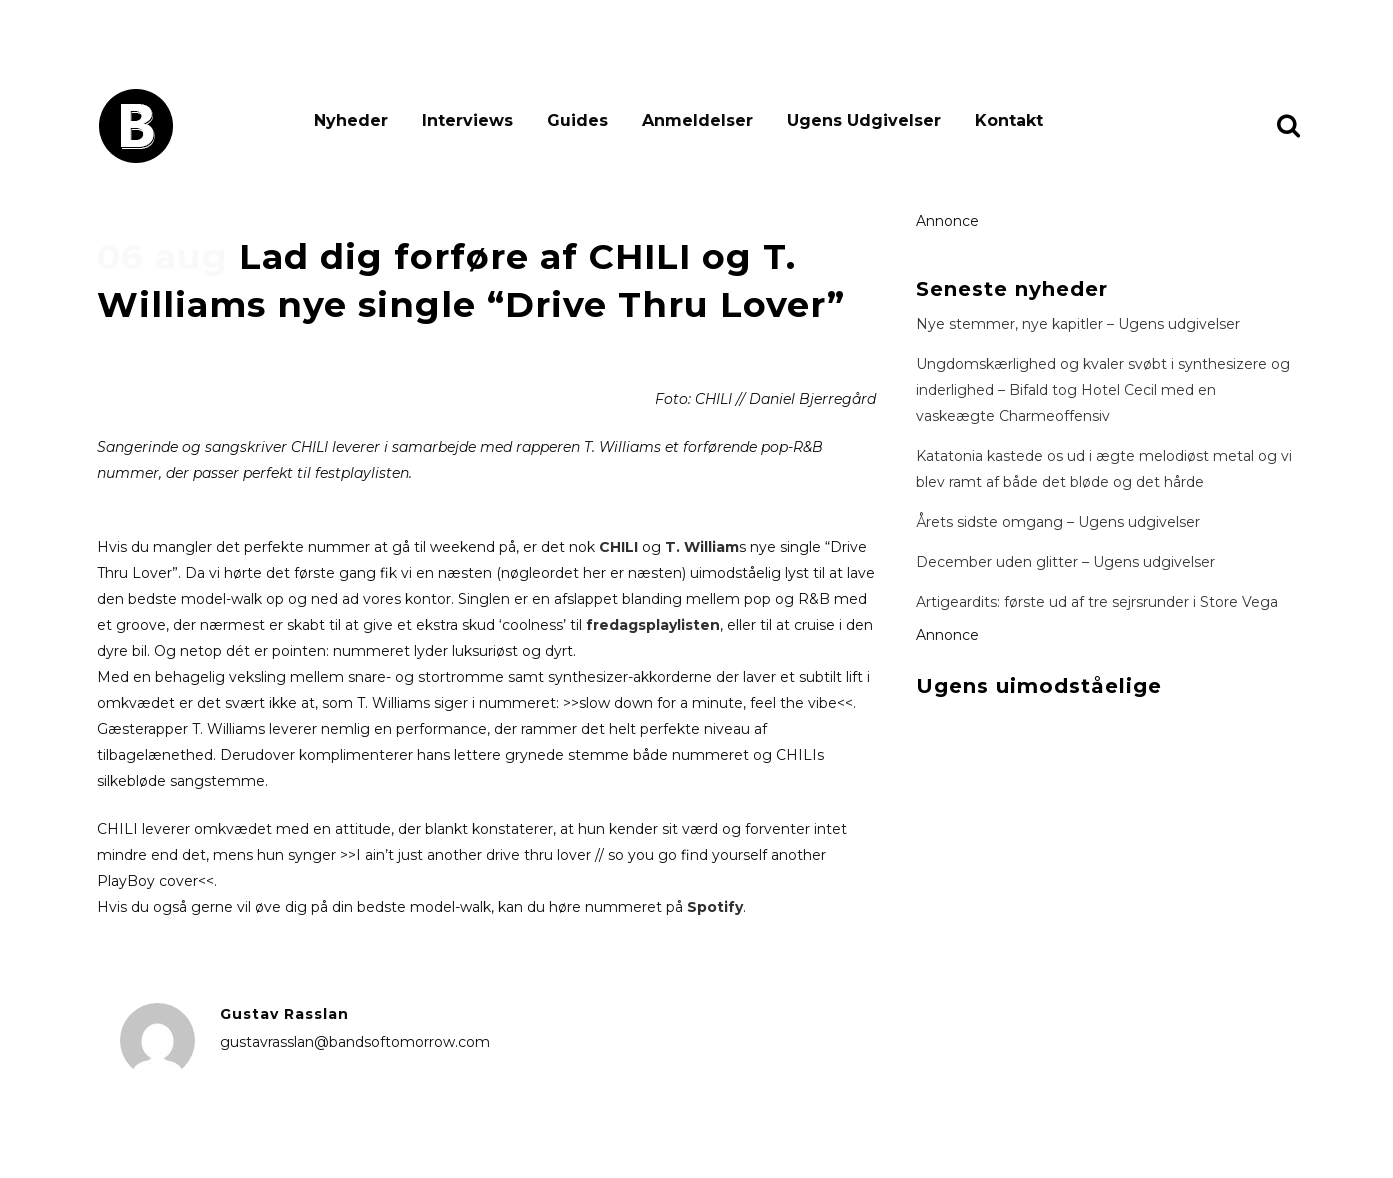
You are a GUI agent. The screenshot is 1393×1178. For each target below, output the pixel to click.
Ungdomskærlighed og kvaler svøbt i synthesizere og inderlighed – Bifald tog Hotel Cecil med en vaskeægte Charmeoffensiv (1103, 390)
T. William (702, 547)
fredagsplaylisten (653, 625)
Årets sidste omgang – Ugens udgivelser (1058, 522)
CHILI (618, 547)
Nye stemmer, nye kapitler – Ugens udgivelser (1078, 324)
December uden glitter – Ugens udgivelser (1065, 562)
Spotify (715, 907)
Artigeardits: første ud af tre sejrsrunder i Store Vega (1097, 602)
